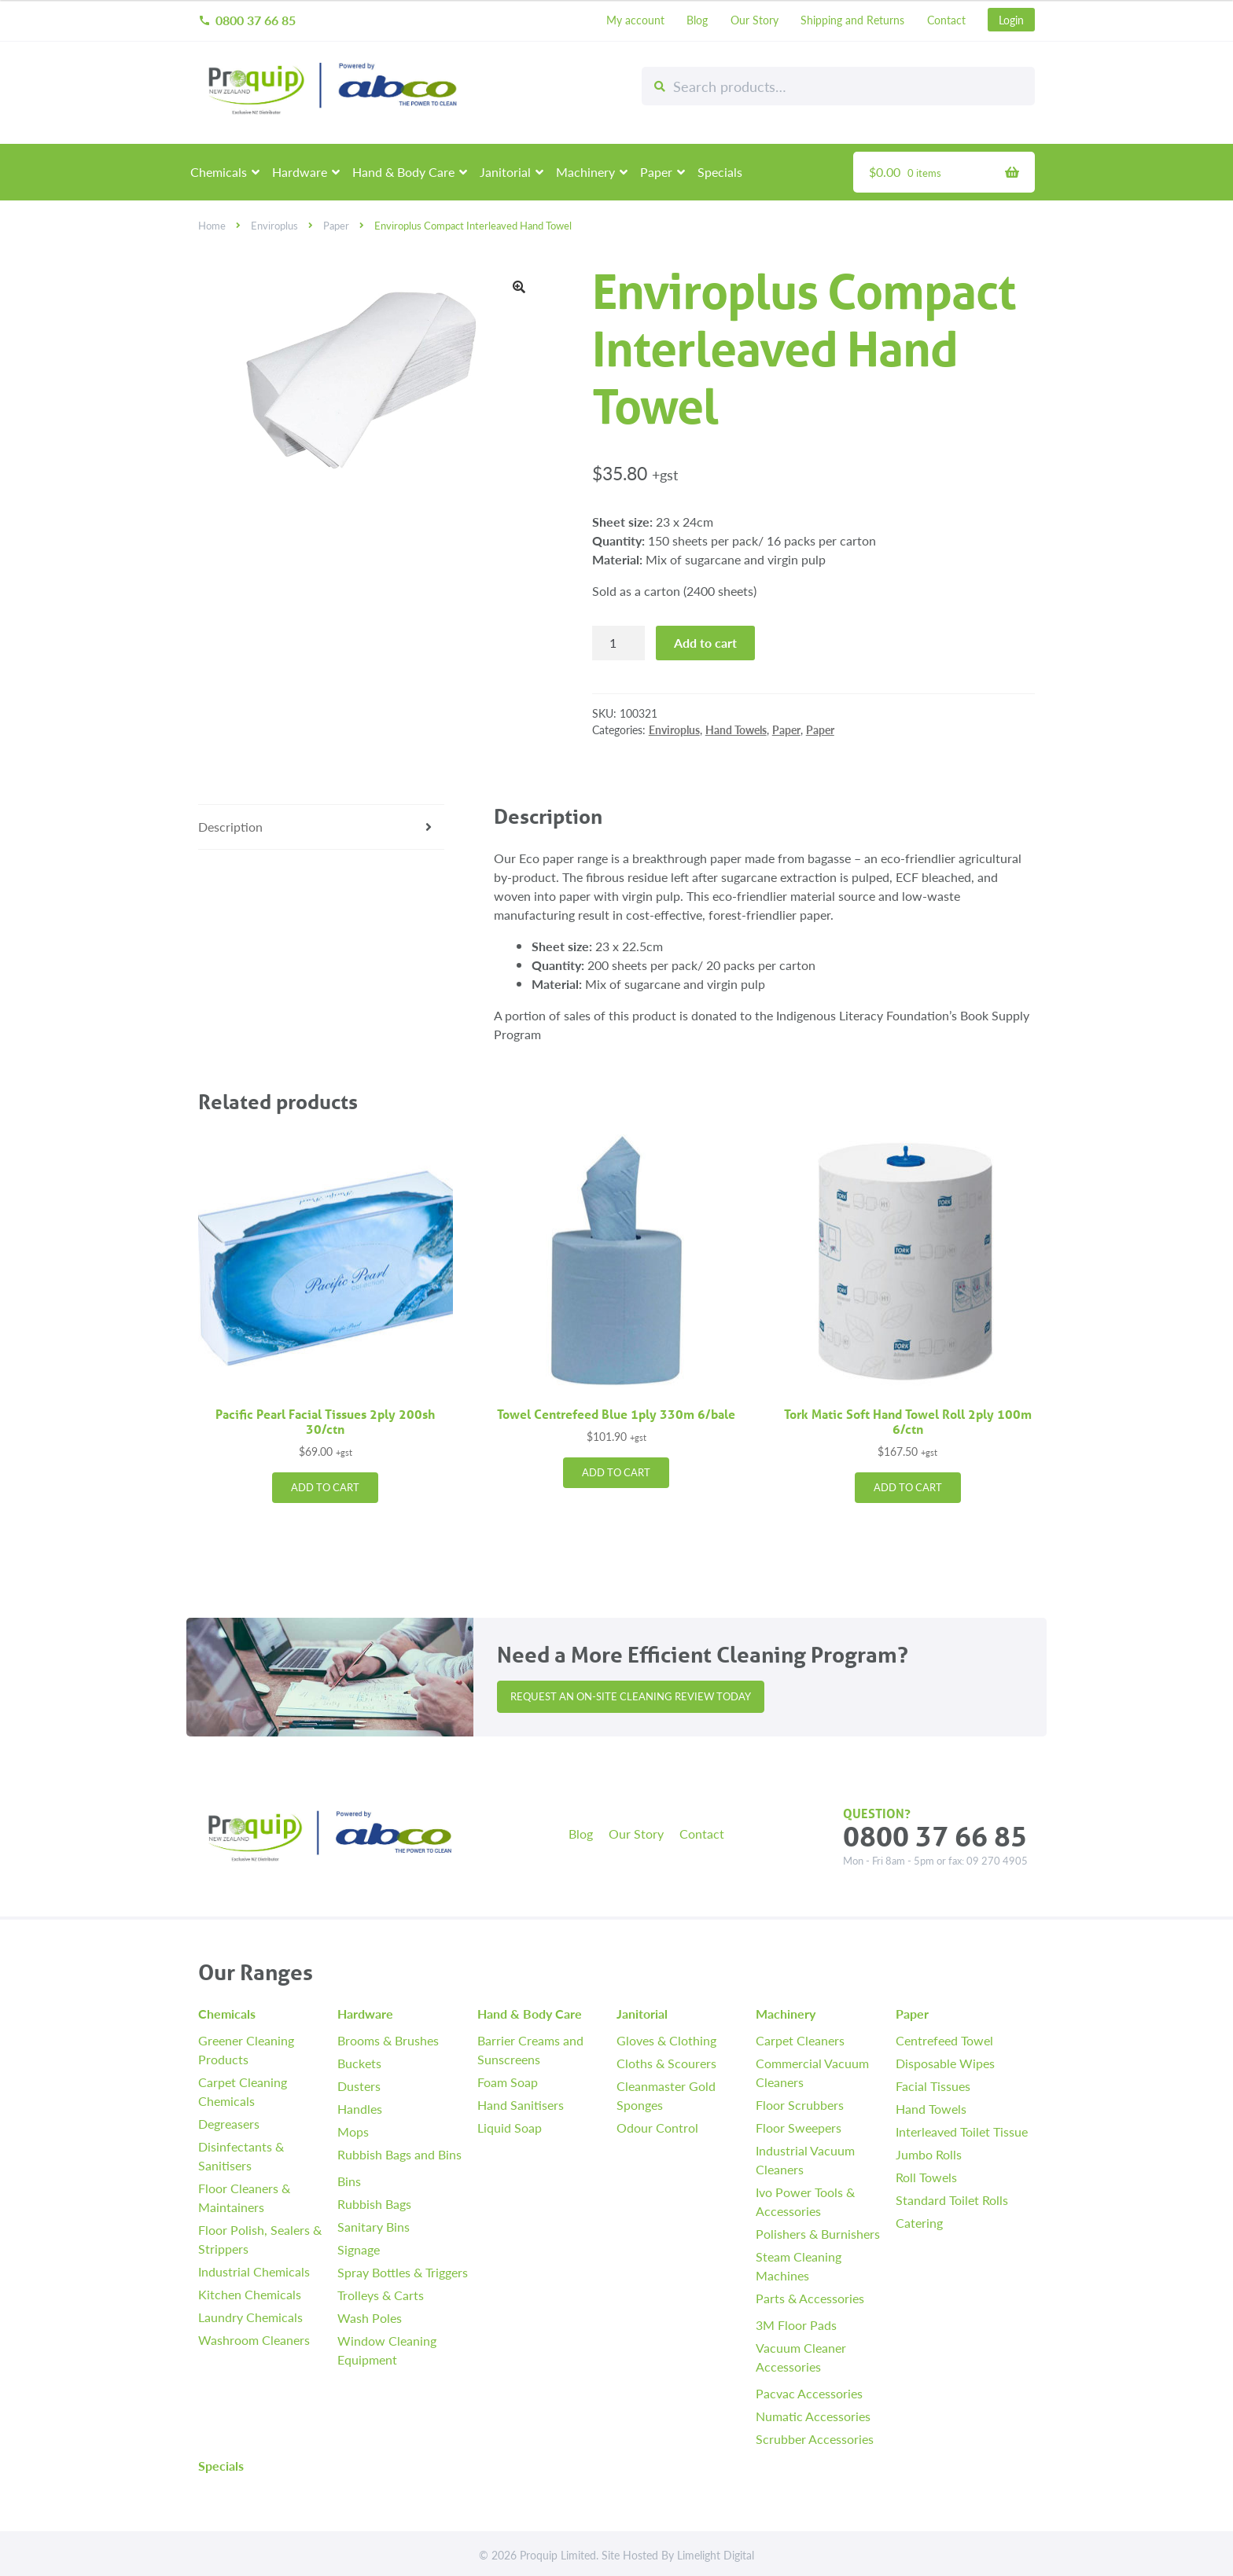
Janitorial (505, 172)
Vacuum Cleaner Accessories (801, 2357)
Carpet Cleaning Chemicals (242, 2091)
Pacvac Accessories (809, 2393)
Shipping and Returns (852, 20)
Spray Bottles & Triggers (402, 2272)
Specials (719, 172)
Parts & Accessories (810, 2298)
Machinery (585, 172)
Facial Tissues (933, 2086)
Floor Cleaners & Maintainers (244, 2197)
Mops (353, 2131)
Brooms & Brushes (388, 2040)
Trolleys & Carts (380, 2295)
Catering (919, 2223)
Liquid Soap (509, 2127)
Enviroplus (274, 226)
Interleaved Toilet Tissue (962, 2131)
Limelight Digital (715, 2555)
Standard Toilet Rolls (952, 2200)
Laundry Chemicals (250, 2317)
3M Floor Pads (796, 2325)
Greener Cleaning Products (246, 2049)
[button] (519, 286)
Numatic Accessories (813, 2416)
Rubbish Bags (374, 2204)
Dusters (359, 2086)
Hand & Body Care (403, 172)
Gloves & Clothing (666, 2040)
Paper (656, 172)
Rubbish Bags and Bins (399, 2154)
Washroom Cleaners (254, 2340)
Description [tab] (230, 827)
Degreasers (228, 2124)
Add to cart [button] (325, 1487)
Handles (359, 2109)
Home (212, 226)
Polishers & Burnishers (818, 2234)
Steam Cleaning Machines (798, 2265)
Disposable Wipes (945, 2063)
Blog (697, 20)
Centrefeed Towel (944, 2040)
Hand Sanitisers (520, 2105)
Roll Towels (926, 2177)
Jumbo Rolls (929, 2154)
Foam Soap (507, 2082)
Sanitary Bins (373, 2227)
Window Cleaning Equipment (386, 2350)
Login (1011, 20)
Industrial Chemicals (254, 2271)
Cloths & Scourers (666, 2063)
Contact (946, 20)
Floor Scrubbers (800, 2105)
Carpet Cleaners (800, 2040)
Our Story (754, 20)
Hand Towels (736, 729)
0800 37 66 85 (247, 20)
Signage (358, 2249)
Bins (349, 2181)
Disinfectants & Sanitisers (241, 2155)
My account (635, 20)
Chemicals (218, 172)
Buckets (359, 2063)
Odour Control (657, 2127)
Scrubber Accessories (815, 2439)
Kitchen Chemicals (249, 2294)
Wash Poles (369, 2318)
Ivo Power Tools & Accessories (805, 2201)
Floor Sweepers (798, 2127)
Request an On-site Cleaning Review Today (630, 1696)
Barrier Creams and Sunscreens (530, 2049)
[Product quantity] (619, 643)
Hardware (299, 172)
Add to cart (705, 643)
